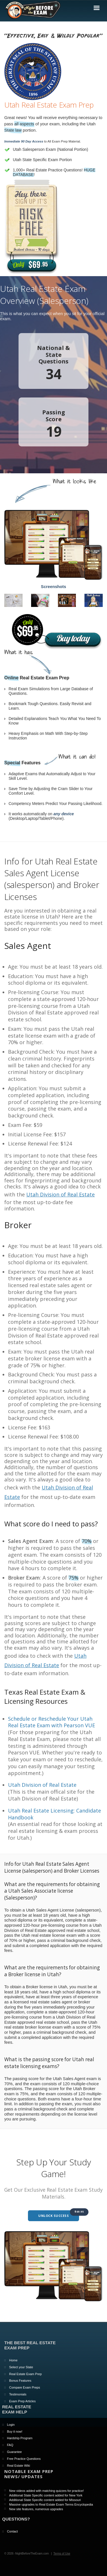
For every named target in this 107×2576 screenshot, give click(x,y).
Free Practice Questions (24, 2458)
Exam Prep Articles (22, 2401)
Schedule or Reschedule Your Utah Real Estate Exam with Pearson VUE (51, 1722)
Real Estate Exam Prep (25, 2374)
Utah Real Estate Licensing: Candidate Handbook (54, 1814)
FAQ (10, 2445)
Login (11, 2424)
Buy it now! (15, 2431)
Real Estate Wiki (18, 2465)
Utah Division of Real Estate (60, 1194)
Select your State (21, 2367)
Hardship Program (20, 2438)
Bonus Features (20, 2380)
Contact (12, 2531)
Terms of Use (61, 2553)
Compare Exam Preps (24, 2387)
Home (13, 2360)
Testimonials (18, 2394)
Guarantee (14, 2452)
